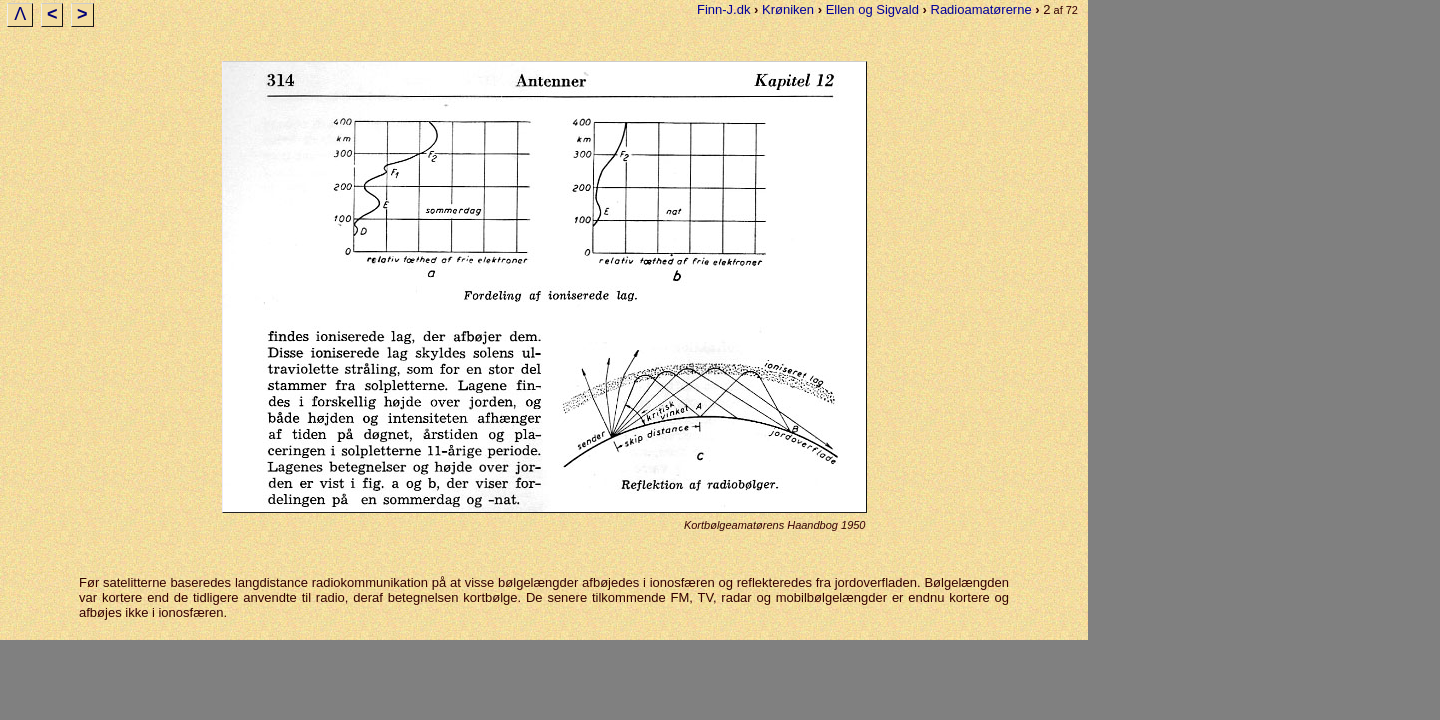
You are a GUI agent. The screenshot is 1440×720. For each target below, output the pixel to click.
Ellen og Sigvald (872, 9)
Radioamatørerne (981, 9)
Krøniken (788, 9)
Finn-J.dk (723, 9)
